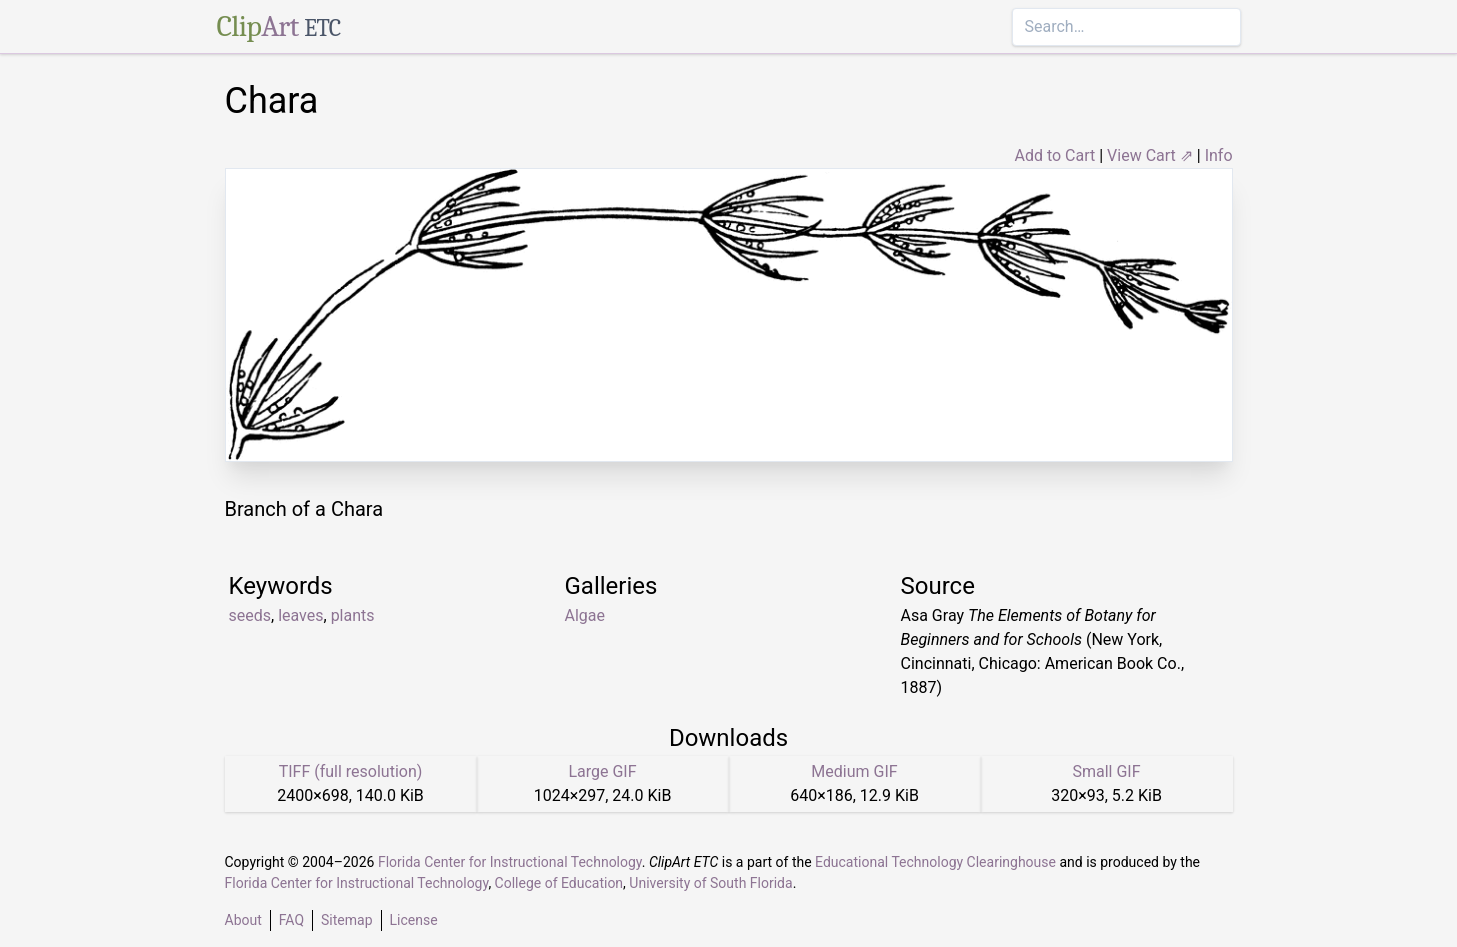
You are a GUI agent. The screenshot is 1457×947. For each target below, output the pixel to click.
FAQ (291, 920)
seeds (250, 615)
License (414, 920)
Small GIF (1106, 771)
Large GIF (602, 771)
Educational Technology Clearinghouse (935, 862)
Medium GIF (854, 771)
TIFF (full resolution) (351, 771)
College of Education (559, 883)
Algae (585, 615)
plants (353, 615)
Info (1219, 155)
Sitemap (346, 920)
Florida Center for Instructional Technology (510, 862)
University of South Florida (710, 883)
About (243, 920)
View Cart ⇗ (1150, 155)
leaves (300, 615)
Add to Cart (1054, 155)
